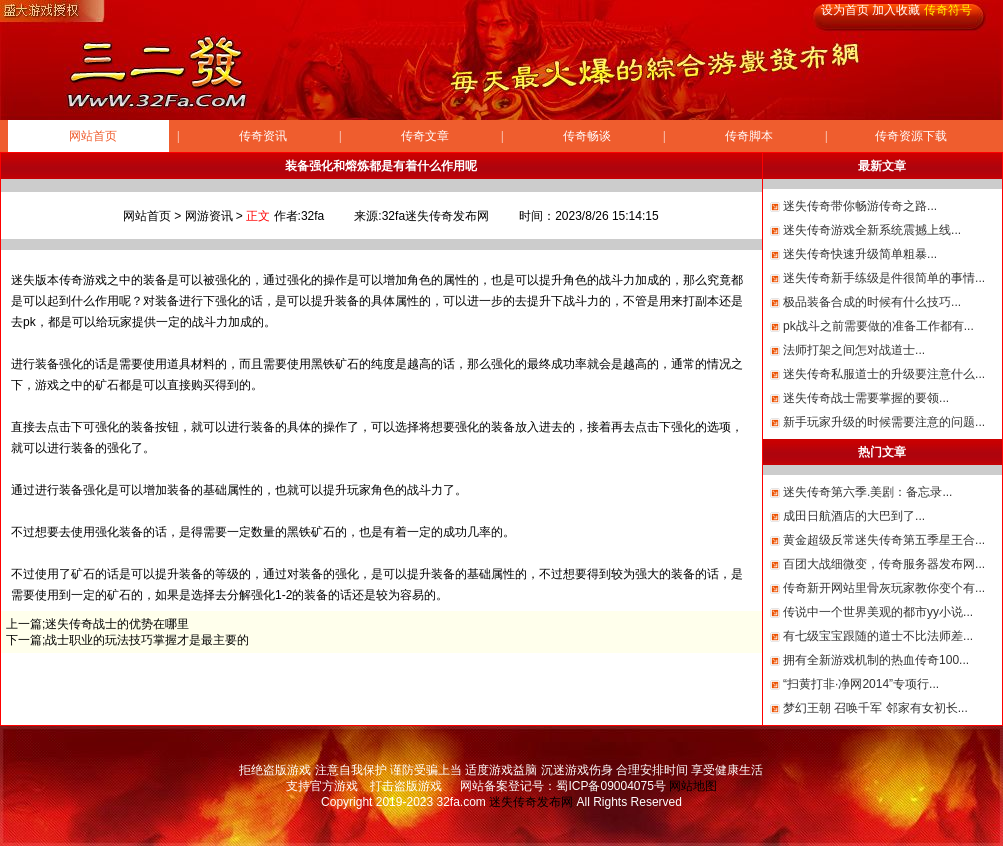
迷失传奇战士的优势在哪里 (117, 624)
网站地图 (693, 786)
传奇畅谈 (587, 136)
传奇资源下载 (911, 136)
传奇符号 (948, 10)
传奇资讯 (263, 136)
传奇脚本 (749, 136)
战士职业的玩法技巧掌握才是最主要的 (147, 640)
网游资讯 (209, 216)
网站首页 (93, 136)
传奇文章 (425, 136)
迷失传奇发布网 (531, 802)
